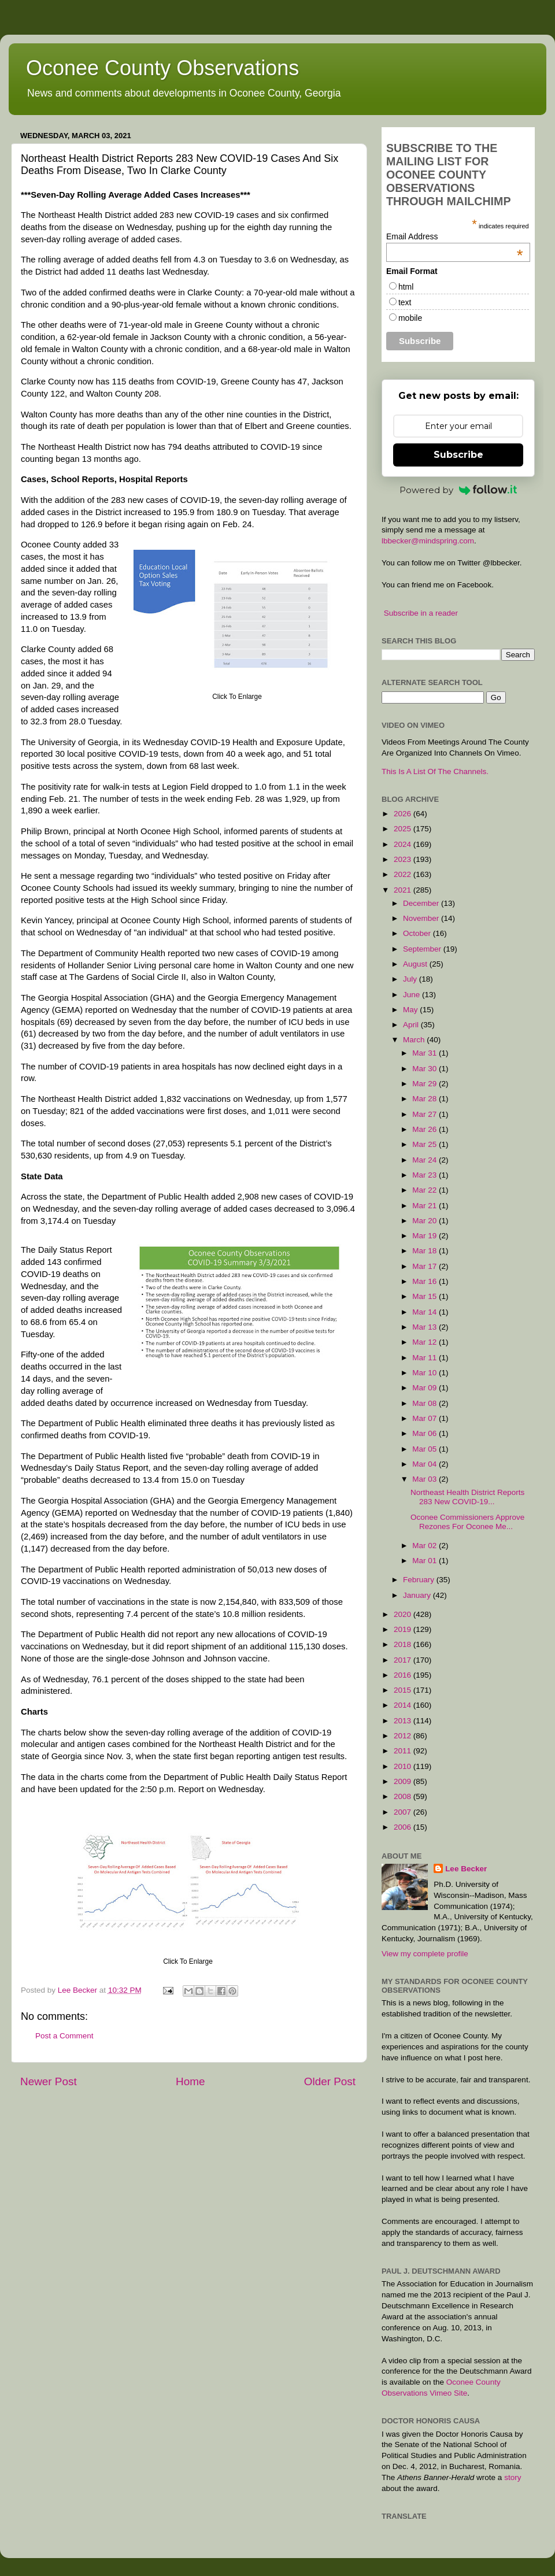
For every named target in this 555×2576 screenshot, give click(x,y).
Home (190, 2081)
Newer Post (48, 2081)
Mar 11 (425, 1357)
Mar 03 (425, 1479)
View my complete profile (425, 1953)
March (415, 1039)
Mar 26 (425, 1129)
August (416, 964)
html (405, 286)
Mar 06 (425, 1433)
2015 (403, 1690)
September (423, 949)
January (418, 1595)
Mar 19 (425, 1235)
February (419, 1579)
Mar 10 (425, 1372)
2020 (403, 1614)
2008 (403, 1796)
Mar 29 (425, 1083)
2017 (403, 1660)
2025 (403, 828)
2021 (403, 890)
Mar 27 (425, 1114)
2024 (403, 844)
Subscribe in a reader (421, 613)
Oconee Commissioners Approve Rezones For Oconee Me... (467, 1522)
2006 (403, 1827)
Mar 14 (425, 1312)
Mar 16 (425, 1281)
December (422, 903)
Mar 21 (425, 1205)
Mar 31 (425, 1053)
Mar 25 (425, 1144)
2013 (403, 1720)
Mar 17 (425, 1266)
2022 (403, 874)
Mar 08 (425, 1403)
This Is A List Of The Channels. (435, 771)
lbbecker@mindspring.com (428, 540)
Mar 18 (425, 1250)
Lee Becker (466, 1868)
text (405, 302)
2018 (403, 1644)
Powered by (458, 489)
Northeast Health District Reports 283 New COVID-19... (467, 1497)
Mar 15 (425, 1296)
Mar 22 (425, 1190)
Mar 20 (425, 1220)
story (512, 2477)
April (412, 1024)
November (422, 918)
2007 (403, 1812)
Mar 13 (425, 1327)
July (411, 979)
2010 (403, 1766)
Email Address (454, 236)
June (412, 994)
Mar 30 (425, 1068)
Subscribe (458, 454)
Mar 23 (425, 1175)
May (411, 1009)
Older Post (330, 2081)
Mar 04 (425, 1464)
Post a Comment (64, 2035)
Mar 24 (425, 1160)
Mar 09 (425, 1387)
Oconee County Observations (162, 68)
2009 (403, 1781)
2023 (403, 859)
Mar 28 (425, 1098)
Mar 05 (425, 1449)
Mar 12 (425, 1342)
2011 (403, 1750)
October (418, 933)
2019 (403, 1629)
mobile (410, 318)
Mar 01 (425, 1560)
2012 (403, 1735)
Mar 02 (425, 1545)
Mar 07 (425, 1418)
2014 (403, 1705)
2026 (403, 813)
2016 (403, 1675)
